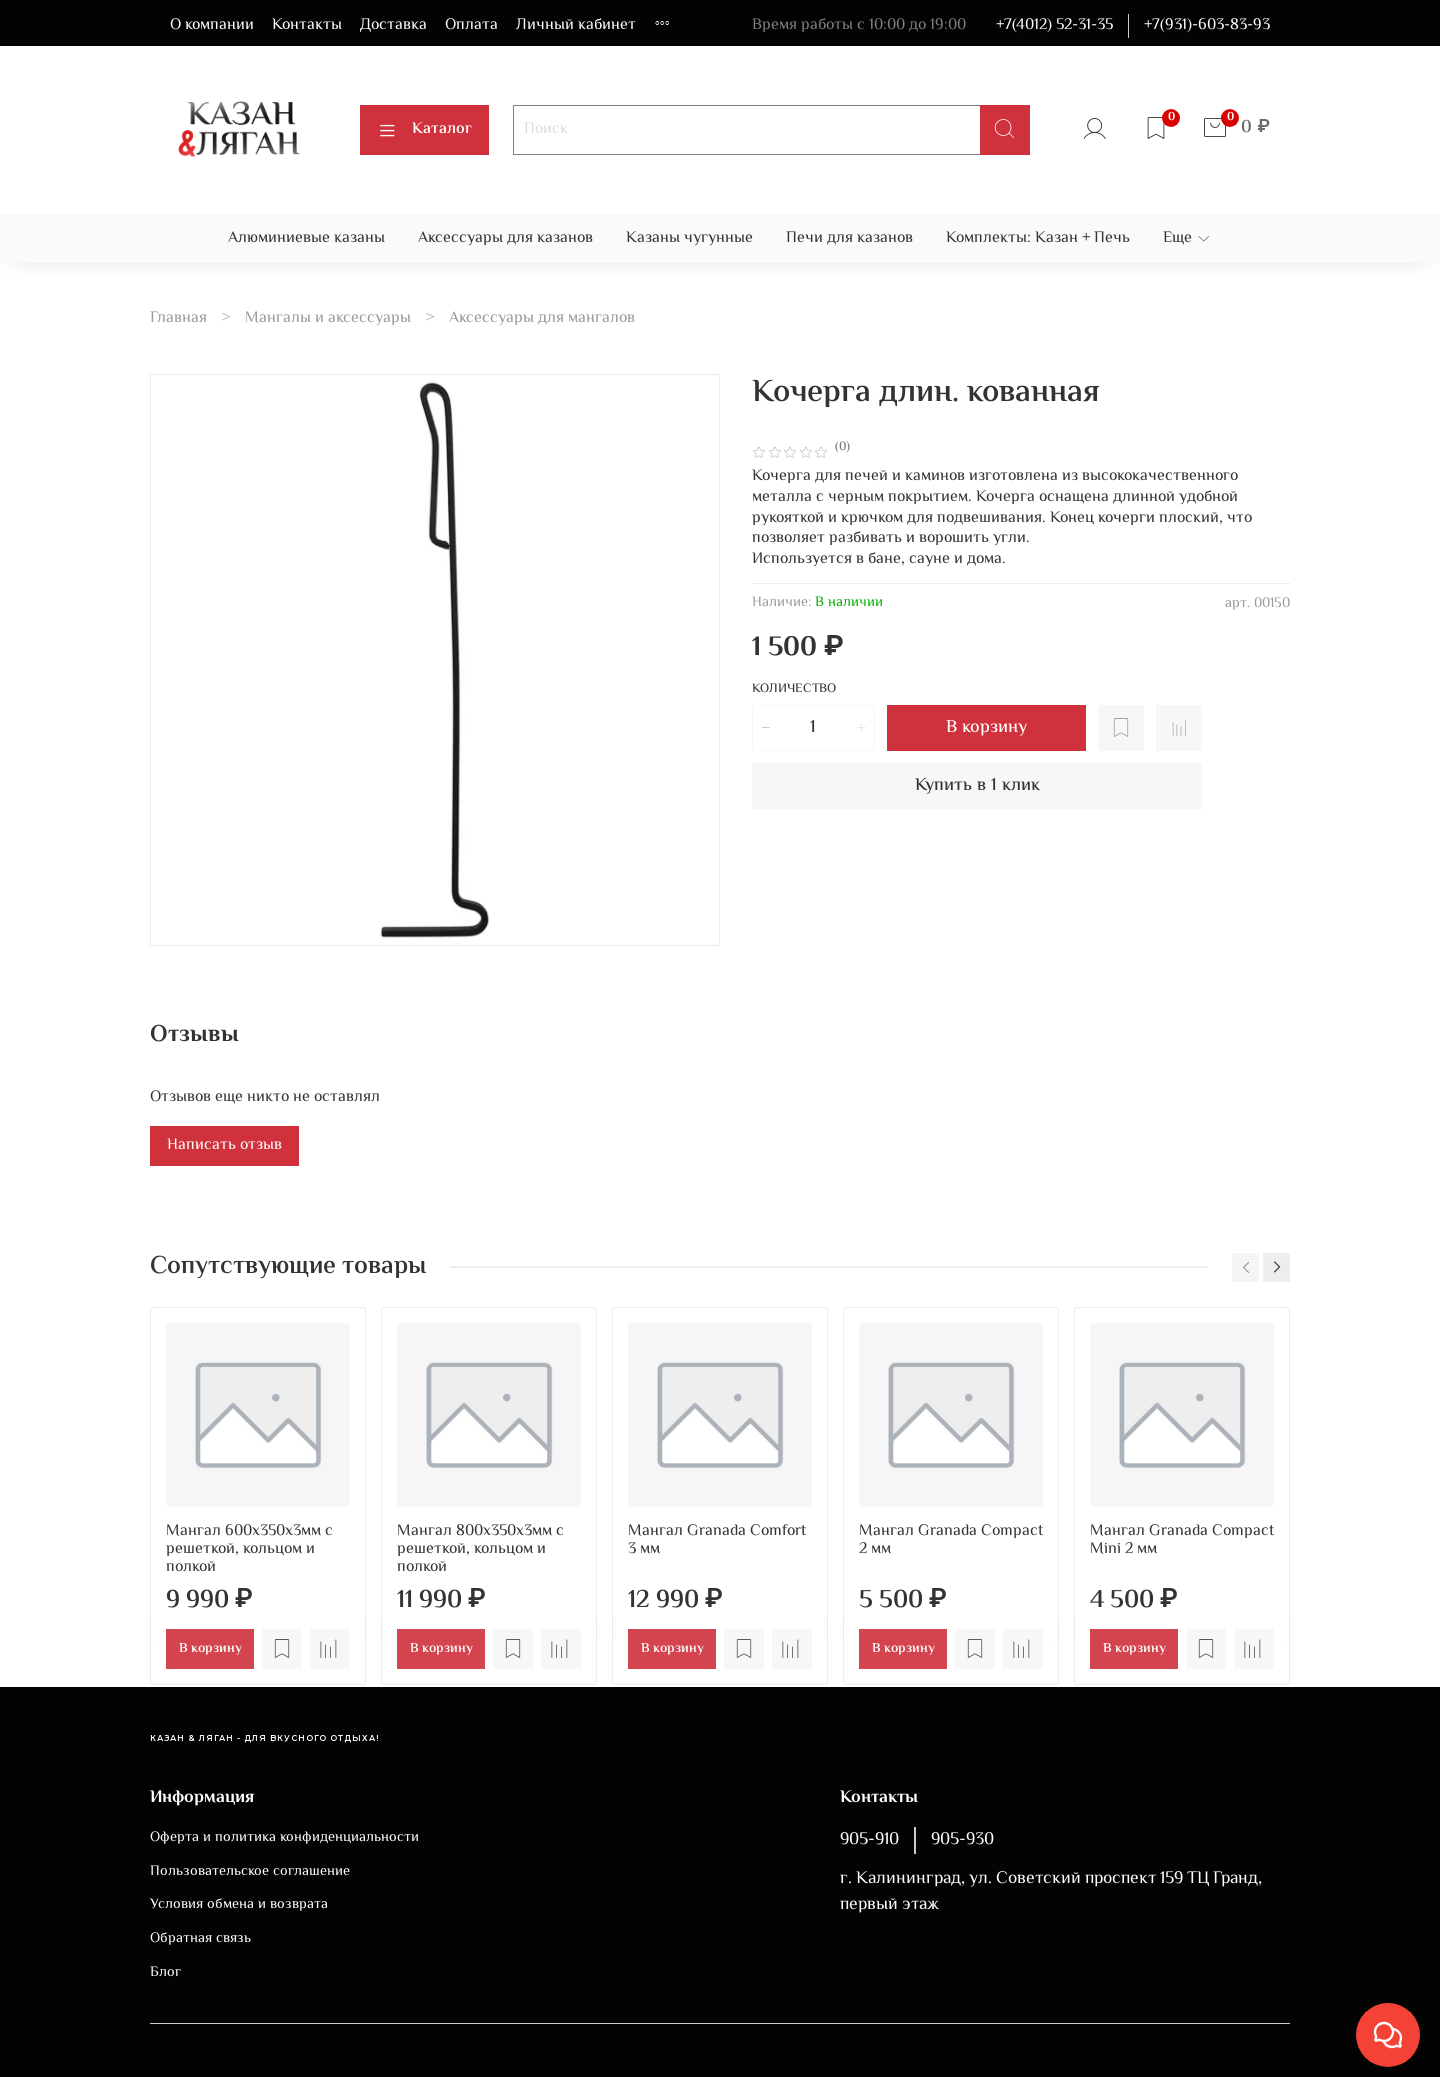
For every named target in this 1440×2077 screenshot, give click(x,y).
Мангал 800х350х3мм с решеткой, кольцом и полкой (480, 1549)
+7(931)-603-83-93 (1207, 25)
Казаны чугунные (689, 238)
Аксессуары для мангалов (542, 318)
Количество (794, 690)
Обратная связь (200, 1939)
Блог (165, 1973)
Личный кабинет (576, 25)
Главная (178, 318)
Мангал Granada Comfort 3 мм (717, 1540)
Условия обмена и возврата (239, 1905)
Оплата (471, 25)
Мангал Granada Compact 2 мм (951, 1540)
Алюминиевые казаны (306, 238)
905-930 (962, 1840)
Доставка (393, 25)
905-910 (869, 1840)
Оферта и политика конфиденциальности (284, 1838)
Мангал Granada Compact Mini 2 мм (1182, 1540)
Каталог (424, 129)
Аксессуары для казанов (505, 238)
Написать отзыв (224, 1145)
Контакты (307, 25)
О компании (212, 25)
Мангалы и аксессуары (328, 318)
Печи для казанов (849, 238)
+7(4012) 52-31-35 (1054, 25)
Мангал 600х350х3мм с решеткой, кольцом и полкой (249, 1549)
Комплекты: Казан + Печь (1038, 238)
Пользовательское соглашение (250, 1872)
